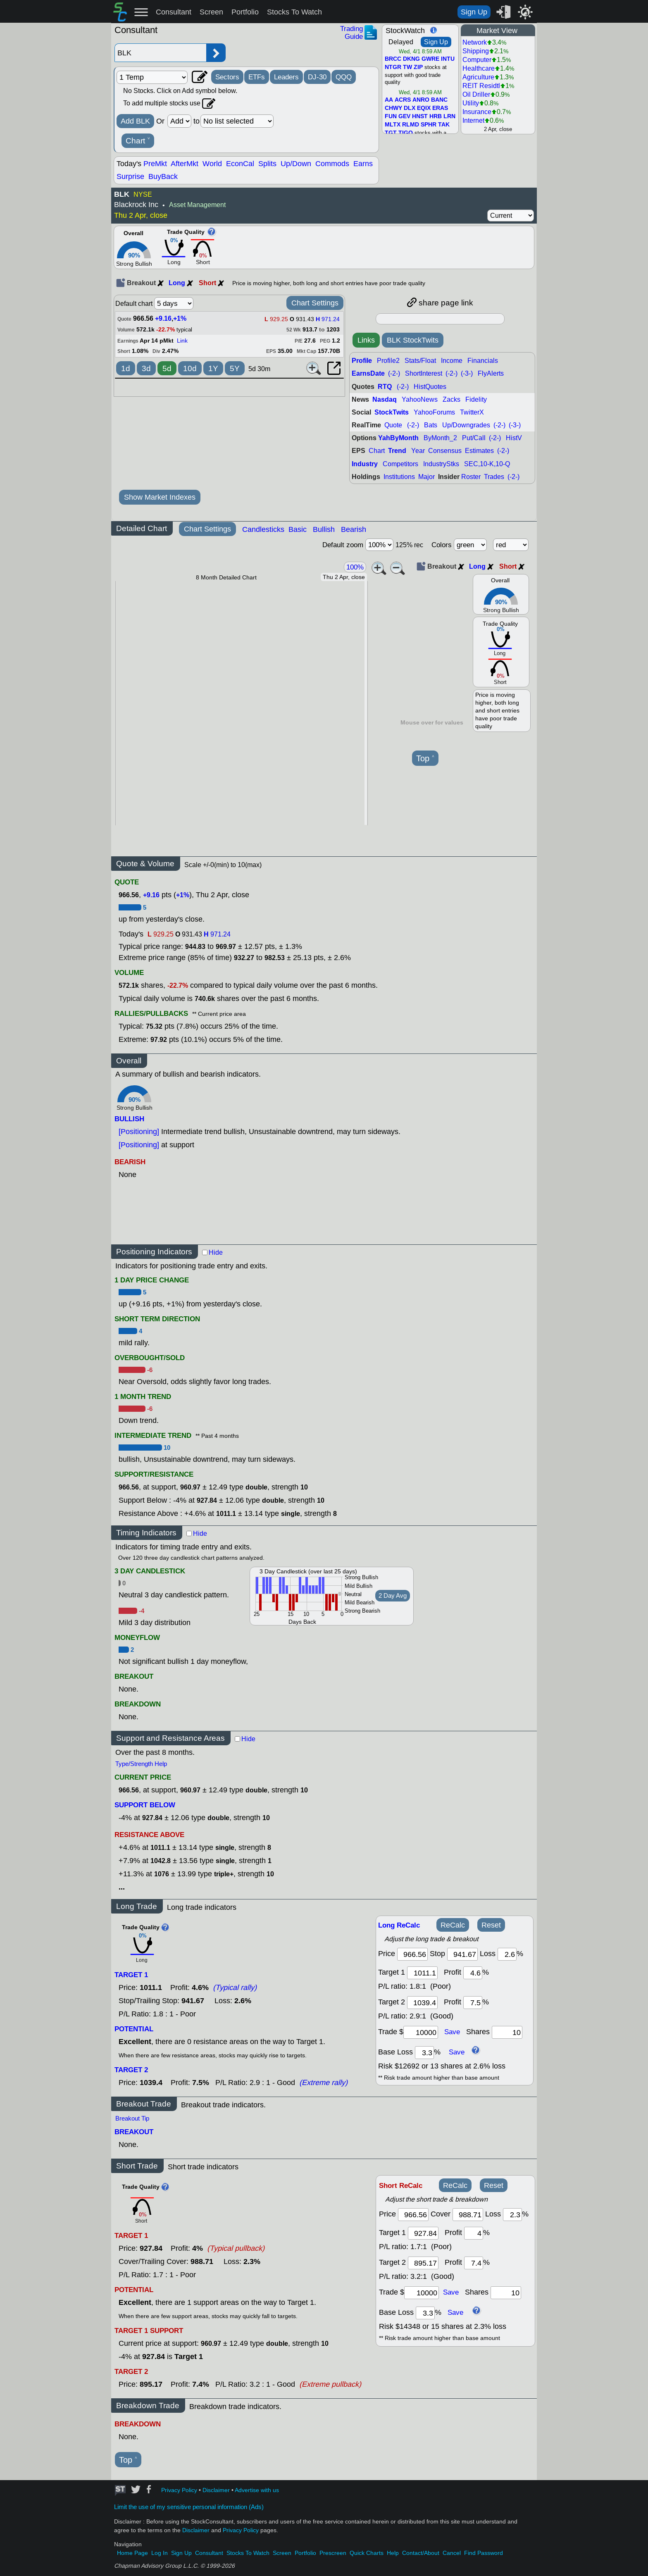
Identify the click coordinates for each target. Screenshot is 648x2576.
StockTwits (391, 412)
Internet (473, 120)
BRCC (393, 59)
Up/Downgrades (466, 425)
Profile (362, 360)
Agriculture (478, 77)
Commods (332, 164)
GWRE (430, 59)
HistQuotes (430, 386)
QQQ (344, 76)
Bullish (324, 529)
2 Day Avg (393, 1596)
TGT (391, 133)
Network (474, 42)
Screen (211, 12)
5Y (235, 368)
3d (146, 368)
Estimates (479, 450)
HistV (514, 438)
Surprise (130, 176)
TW (407, 67)
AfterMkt (184, 164)
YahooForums (434, 412)
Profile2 (388, 360)
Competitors (400, 464)
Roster (471, 476)
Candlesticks (263, 529)
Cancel (452, 2553)
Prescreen (332, 2553)
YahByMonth (398, 438)
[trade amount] (420, 2032)
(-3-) (467, 373)
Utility (470, 103)
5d (167, 368)
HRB (435, 116)
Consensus (445, 450)
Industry (365, 464)
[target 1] (423, 2233)
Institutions (399, 476)
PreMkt (155, 164)
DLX (409, 108)
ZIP (418, 67)
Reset (491, 1925)
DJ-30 (317, 76)
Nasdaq (384, 399)
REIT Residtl (481, 85)
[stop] (462, 1954)
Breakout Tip (132, 2118)
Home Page (132, 2553)
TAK (444, 125)
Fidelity (476, 399)
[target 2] (422, 2002)
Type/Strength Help (141, 1764)
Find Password (483, 2553)
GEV (404, 116)
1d (125, 368)
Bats (430, 425)
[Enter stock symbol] (160, 52)
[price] (412, 1954)
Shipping (475, 51)
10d (190, 368)
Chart (138, 141)
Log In (159, 2553)
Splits (267, 164)
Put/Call (474, 438)
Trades (494, 476)
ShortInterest (423, 373)
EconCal (240, 164)
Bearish (353, 529)
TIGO (405, 133)
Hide (216, 1252)
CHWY (393, 108)
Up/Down (296, 164)
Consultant (173, 12)
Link (182, 341)
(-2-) (394, 373)
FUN (391, 116)
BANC (439, 100)
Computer (476, 59)
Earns (363, 164)
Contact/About (420, 2553)
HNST (420, 116)
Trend (397, 450)
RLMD (410, 125)
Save (452, 2031)
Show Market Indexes (159, 497)
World (212, 164)
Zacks (451, 399)
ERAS (440, 108)
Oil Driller (476, 94)
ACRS (403, 100)
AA (389, 100)
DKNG (411, 59)
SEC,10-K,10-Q (487, 464)
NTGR (393, 67)
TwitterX (472, 412)
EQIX (424, 108)
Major (426, 476)
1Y (213, 368)
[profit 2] (472, 2002)
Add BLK (135, 121)
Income (451, 360)
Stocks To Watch (294, 12)
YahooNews (420, 399)
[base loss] (424, 2052)
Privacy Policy (179, 2490)
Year (418, 450)
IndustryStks (441, 464)
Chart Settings (314, 303)
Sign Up (474, 12)
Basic (297, 529)
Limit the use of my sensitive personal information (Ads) (189, 2507)
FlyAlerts (491, 373)
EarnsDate (368, 373)
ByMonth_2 (440, 438)
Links (366, 340)
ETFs (256, 76)
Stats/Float (420, 360)
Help (393, 2553)
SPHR (428, 125)
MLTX (392, 125)
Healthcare (478, 68)
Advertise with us (257, 2490)
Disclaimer (216, 2490)
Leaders (286, 76)
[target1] (422, 1972)
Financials (482, 360)
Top (425, 758)
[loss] (507, 1954)
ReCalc (453, 1925)
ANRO (420, 100)
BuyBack (163, 176)
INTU (448, 59)
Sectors (227, 76)
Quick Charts (367, 2553)
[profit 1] (472, 1972)
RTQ (385, 386)
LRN (449, 116)
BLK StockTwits (412, 340)
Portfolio (245, 12)
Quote (393, 425)
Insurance (476, 111)
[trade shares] (507, 2032)
